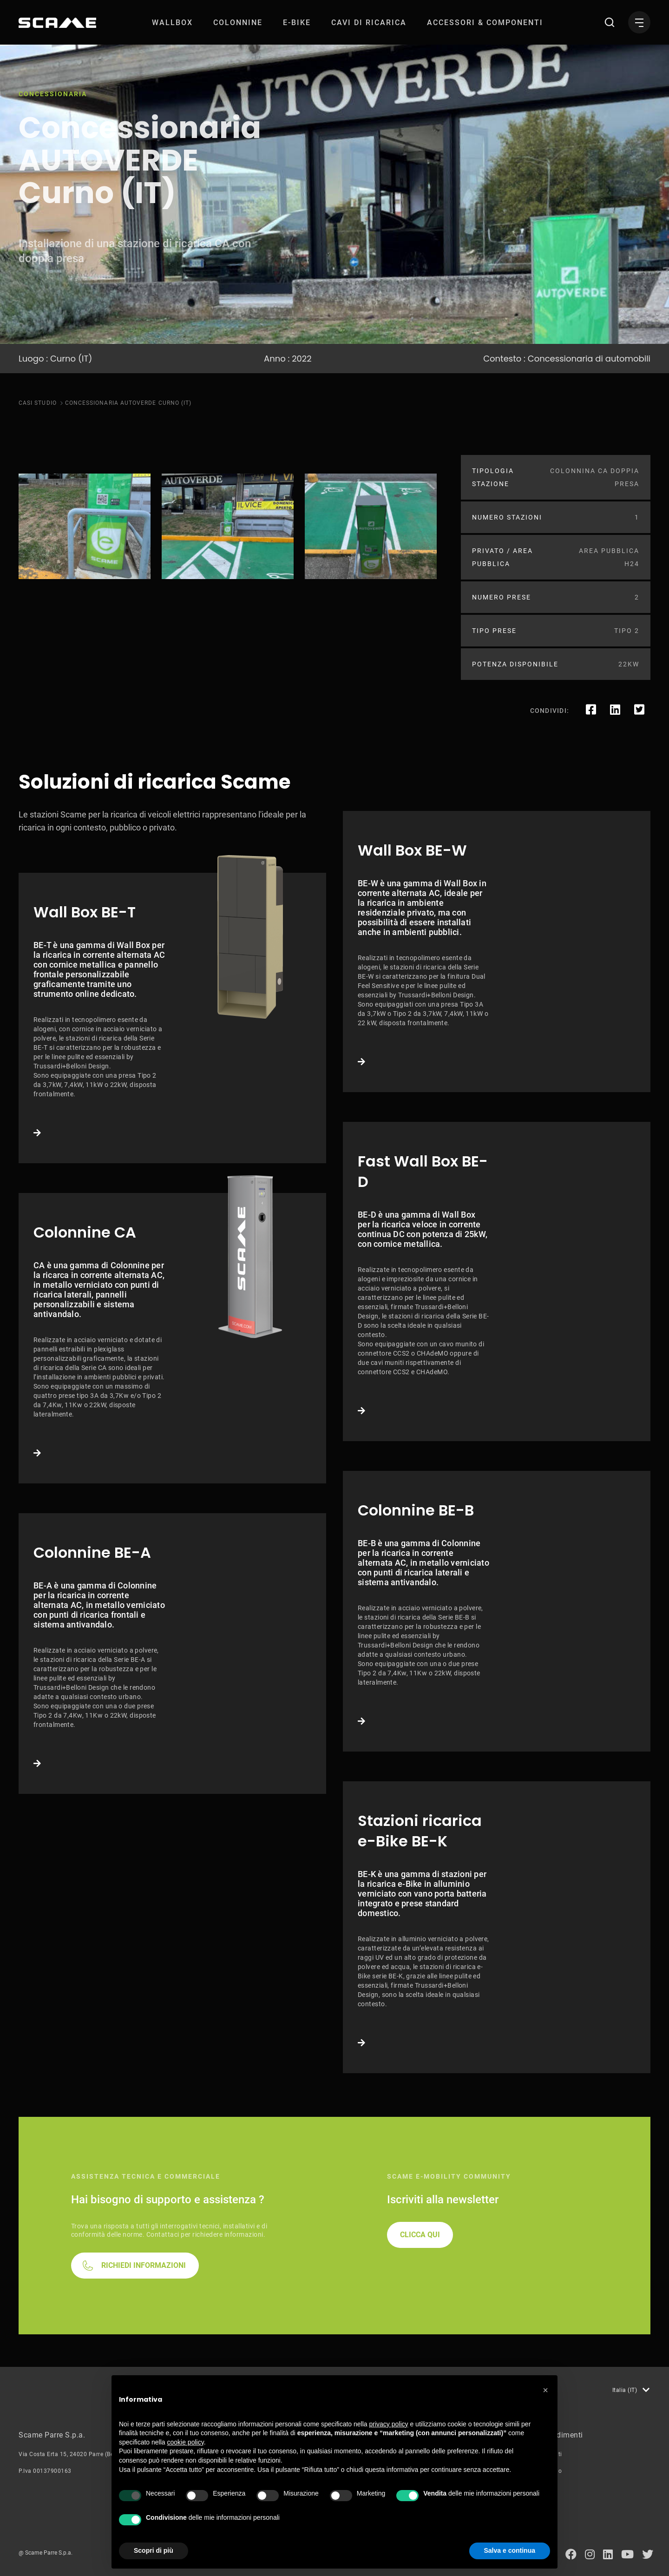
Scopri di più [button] (153, 2550)
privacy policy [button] (388, 2424)
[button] (545, 2390)
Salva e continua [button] (509, 2550)
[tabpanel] (84, 526)
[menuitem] (172, 22)
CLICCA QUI (420, 2234)
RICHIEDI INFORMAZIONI (143, 2265)
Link (172, 1018)
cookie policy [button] (185, 2442)
